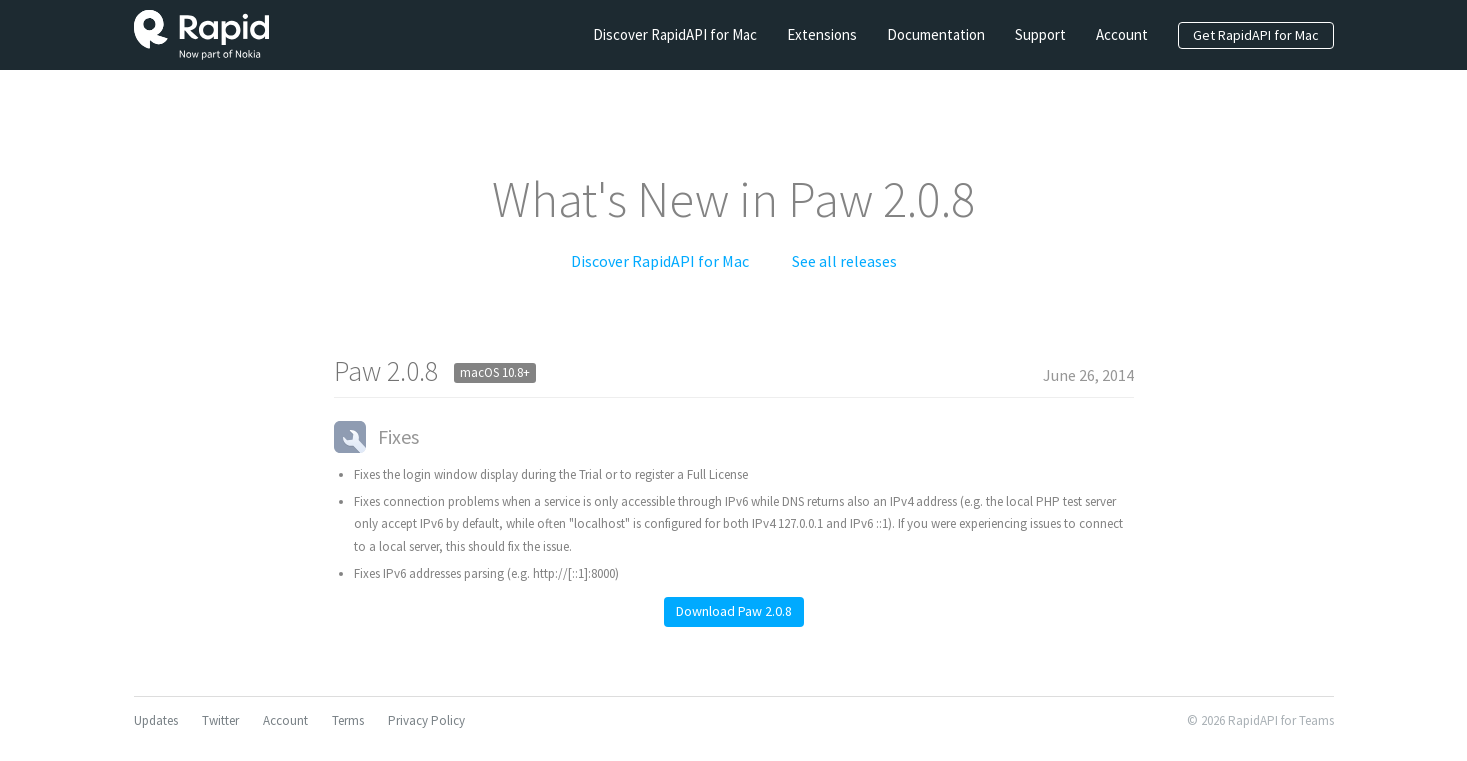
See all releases (844, 261)
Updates (156, 720)
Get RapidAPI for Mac (1256, 35)
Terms (348, 720)
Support (1040, 34)
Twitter (220, 720)
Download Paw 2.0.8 (734, 611)
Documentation (936, 34)
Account (1122, 34)
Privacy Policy (426, 720)
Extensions (822, 34)
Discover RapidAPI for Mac (675, 34)
